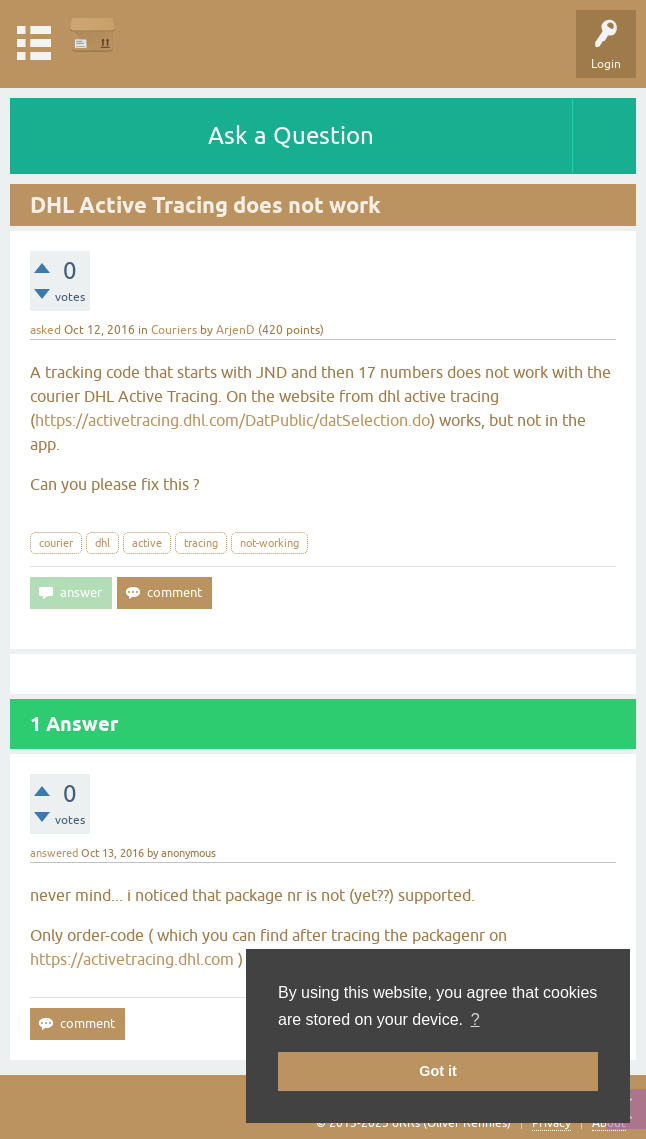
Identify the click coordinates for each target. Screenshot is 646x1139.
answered (54, 853)
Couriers (174, 330)
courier (56, 543)
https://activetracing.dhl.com (132, 959)
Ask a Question (291, 135)
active (147, 543)
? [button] (475, 1019)
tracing (201, 543)
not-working (269, 543)
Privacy (551, 1123)
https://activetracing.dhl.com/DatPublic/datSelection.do (232, 420)
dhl (102, 543)
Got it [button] (438, 1071)
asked (45, 330)
